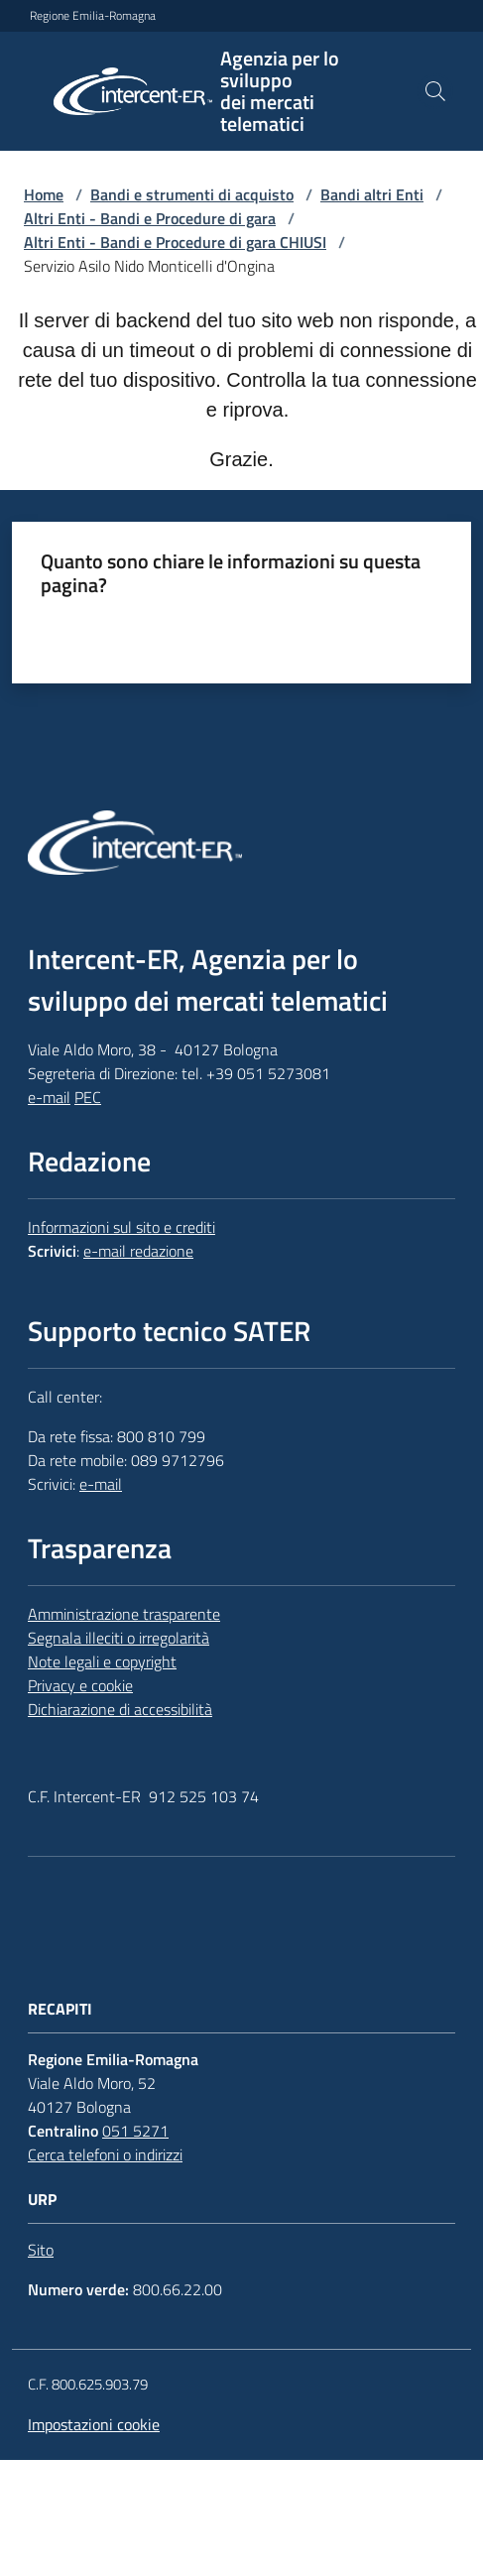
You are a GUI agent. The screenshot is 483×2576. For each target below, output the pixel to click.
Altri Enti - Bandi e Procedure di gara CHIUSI (175, 242)
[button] (435, 91)
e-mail (49, 1097)
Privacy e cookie (80, 1685)
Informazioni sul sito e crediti (121, 1227)
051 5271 (135, 2131)
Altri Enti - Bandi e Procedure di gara (150, 218)
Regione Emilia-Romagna (93, 16)
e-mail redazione (138, 1251)
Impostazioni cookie (94, 2424)
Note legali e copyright (102, 1661)
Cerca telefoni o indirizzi (105, 2154)
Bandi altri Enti (371, 194)
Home (43, 194)
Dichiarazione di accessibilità (120, 1709)
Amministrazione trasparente (124, 1614)
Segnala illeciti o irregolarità (118, 1638)
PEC (87, 1097)
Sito (41, 2250)
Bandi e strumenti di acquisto (192, 194)
